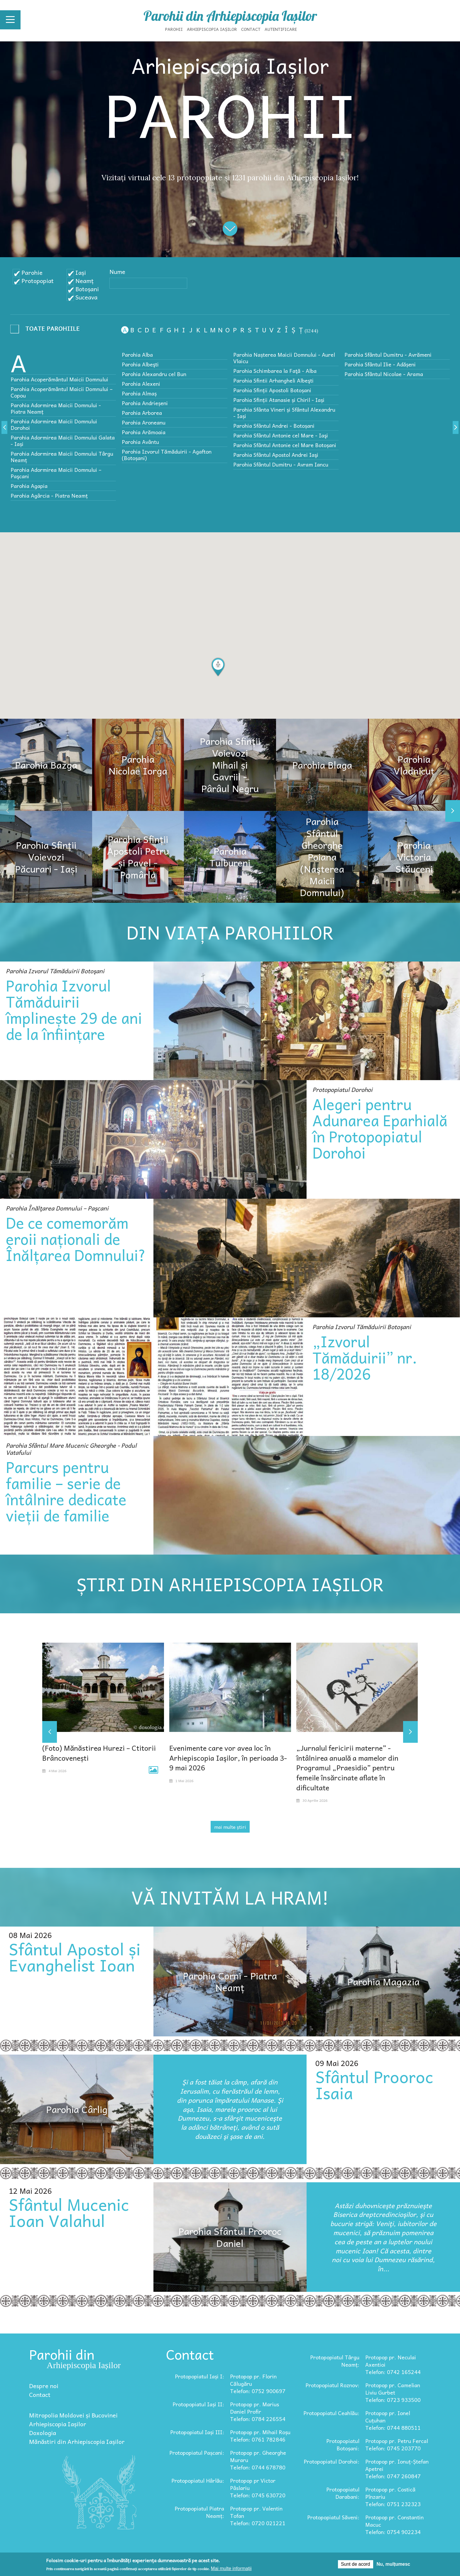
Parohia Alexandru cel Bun (154, 374)
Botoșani (87, 289)
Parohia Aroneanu (143, 422)
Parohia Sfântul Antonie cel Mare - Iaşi (280, 435)
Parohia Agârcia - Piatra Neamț (49, 495)
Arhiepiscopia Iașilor (212, 29)
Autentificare (281, 29)
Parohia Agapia (29, 485)
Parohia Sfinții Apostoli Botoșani (272, 390)
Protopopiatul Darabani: (342, 2493)
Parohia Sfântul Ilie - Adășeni (380, 364)
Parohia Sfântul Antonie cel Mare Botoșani (284, 445)
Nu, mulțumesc (393, 2564)
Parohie (32, 272)
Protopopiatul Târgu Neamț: (334, 2361)
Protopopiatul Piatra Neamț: (199, 2512)
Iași (80, 272)
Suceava (86, 297)
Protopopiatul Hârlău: (197, 2480)
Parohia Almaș (139, 393)
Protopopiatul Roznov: (332, 2385)
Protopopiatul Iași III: (197, 2432)
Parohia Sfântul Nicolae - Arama (383, 374)
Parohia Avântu (140, 441)
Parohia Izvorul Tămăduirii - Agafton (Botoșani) (167, 454)
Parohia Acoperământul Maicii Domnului (59, 379)
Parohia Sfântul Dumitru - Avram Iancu (280, 464)
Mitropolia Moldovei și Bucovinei (73, 2415)
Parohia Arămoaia (143, 432)
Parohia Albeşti (140, 364)
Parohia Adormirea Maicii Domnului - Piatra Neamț (56, 408)
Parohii (174, 29)
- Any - (47, 330)
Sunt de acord (355, 2564)
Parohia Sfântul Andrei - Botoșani (273, 425)
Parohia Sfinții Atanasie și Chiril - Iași (278, 399)
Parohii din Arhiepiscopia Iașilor (230, 15)
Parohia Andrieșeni (145, 403)
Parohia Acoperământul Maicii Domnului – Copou (62, 392)
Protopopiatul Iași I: (199, 2376)
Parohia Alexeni (141, 383)
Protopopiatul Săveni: (333, 2517)
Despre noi (43, 2385)
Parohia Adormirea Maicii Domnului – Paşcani (56, 472)
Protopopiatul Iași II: (198, 2404)
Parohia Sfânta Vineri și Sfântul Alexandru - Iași (284, 412)
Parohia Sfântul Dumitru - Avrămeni (388, 354)
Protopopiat (37, 281)
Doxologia (42, 2432)
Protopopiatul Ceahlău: (331, 2413)
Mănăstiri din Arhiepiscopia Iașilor (77, 2441)
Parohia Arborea (142, 412)
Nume (117, 271)
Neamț (84, 281)
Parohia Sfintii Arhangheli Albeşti (273, 380)
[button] (218, 667)
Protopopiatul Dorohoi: (331, 2461)
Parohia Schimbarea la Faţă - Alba (275, 370)
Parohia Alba (137, 354)
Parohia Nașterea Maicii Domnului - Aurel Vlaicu (284, 357)
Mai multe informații (231, 2568)
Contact (251, 29)
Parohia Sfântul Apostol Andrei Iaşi (275, 454)
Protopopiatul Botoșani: (342, 2444)
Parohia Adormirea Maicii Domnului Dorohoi (54, 424)
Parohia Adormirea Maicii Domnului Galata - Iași (63, 440)
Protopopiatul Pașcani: (196, 2452)
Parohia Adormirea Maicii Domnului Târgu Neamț (62, 456)
